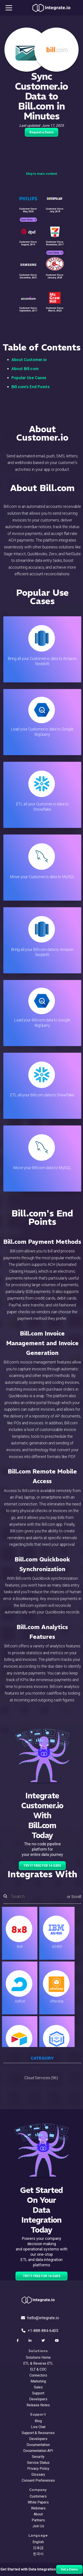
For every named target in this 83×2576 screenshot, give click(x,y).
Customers (38, 2496)
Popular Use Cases (29, 377)
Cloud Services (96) (41, 2077)
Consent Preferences (38, 2480)
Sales (38, 2387)
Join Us (38, 2526)
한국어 (38, 2554)
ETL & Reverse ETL (38, 2363)
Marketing (38, 2381)
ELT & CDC (38, 2369)
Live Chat (38, 2427)
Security (38, 2457)
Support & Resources (38, 2433)
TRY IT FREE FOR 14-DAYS (42, 1865)
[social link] (18, 2340)
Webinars (38, 2508)
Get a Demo (69, 2569)
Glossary (38, 2474)
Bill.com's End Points (31, 386)
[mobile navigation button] (8, 7)
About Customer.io (29, 359)
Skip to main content (41, 173)
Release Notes (38, 2405)
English (38, 2542)
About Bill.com (25, 368)
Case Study (28, 219)
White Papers (38, 2502)
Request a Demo (41, 132)
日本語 (38, 2548)
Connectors (38, 2375)
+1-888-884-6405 (39, 2330)
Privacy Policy (38, 2468)
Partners (38, 2520)
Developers (38, 2399)
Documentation (38, 2445)
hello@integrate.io (40, 2317)
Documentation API (38, 2451)
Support (38, 2393)
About (38, 2514)
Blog (38, 2421)
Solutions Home (38, 2357)
